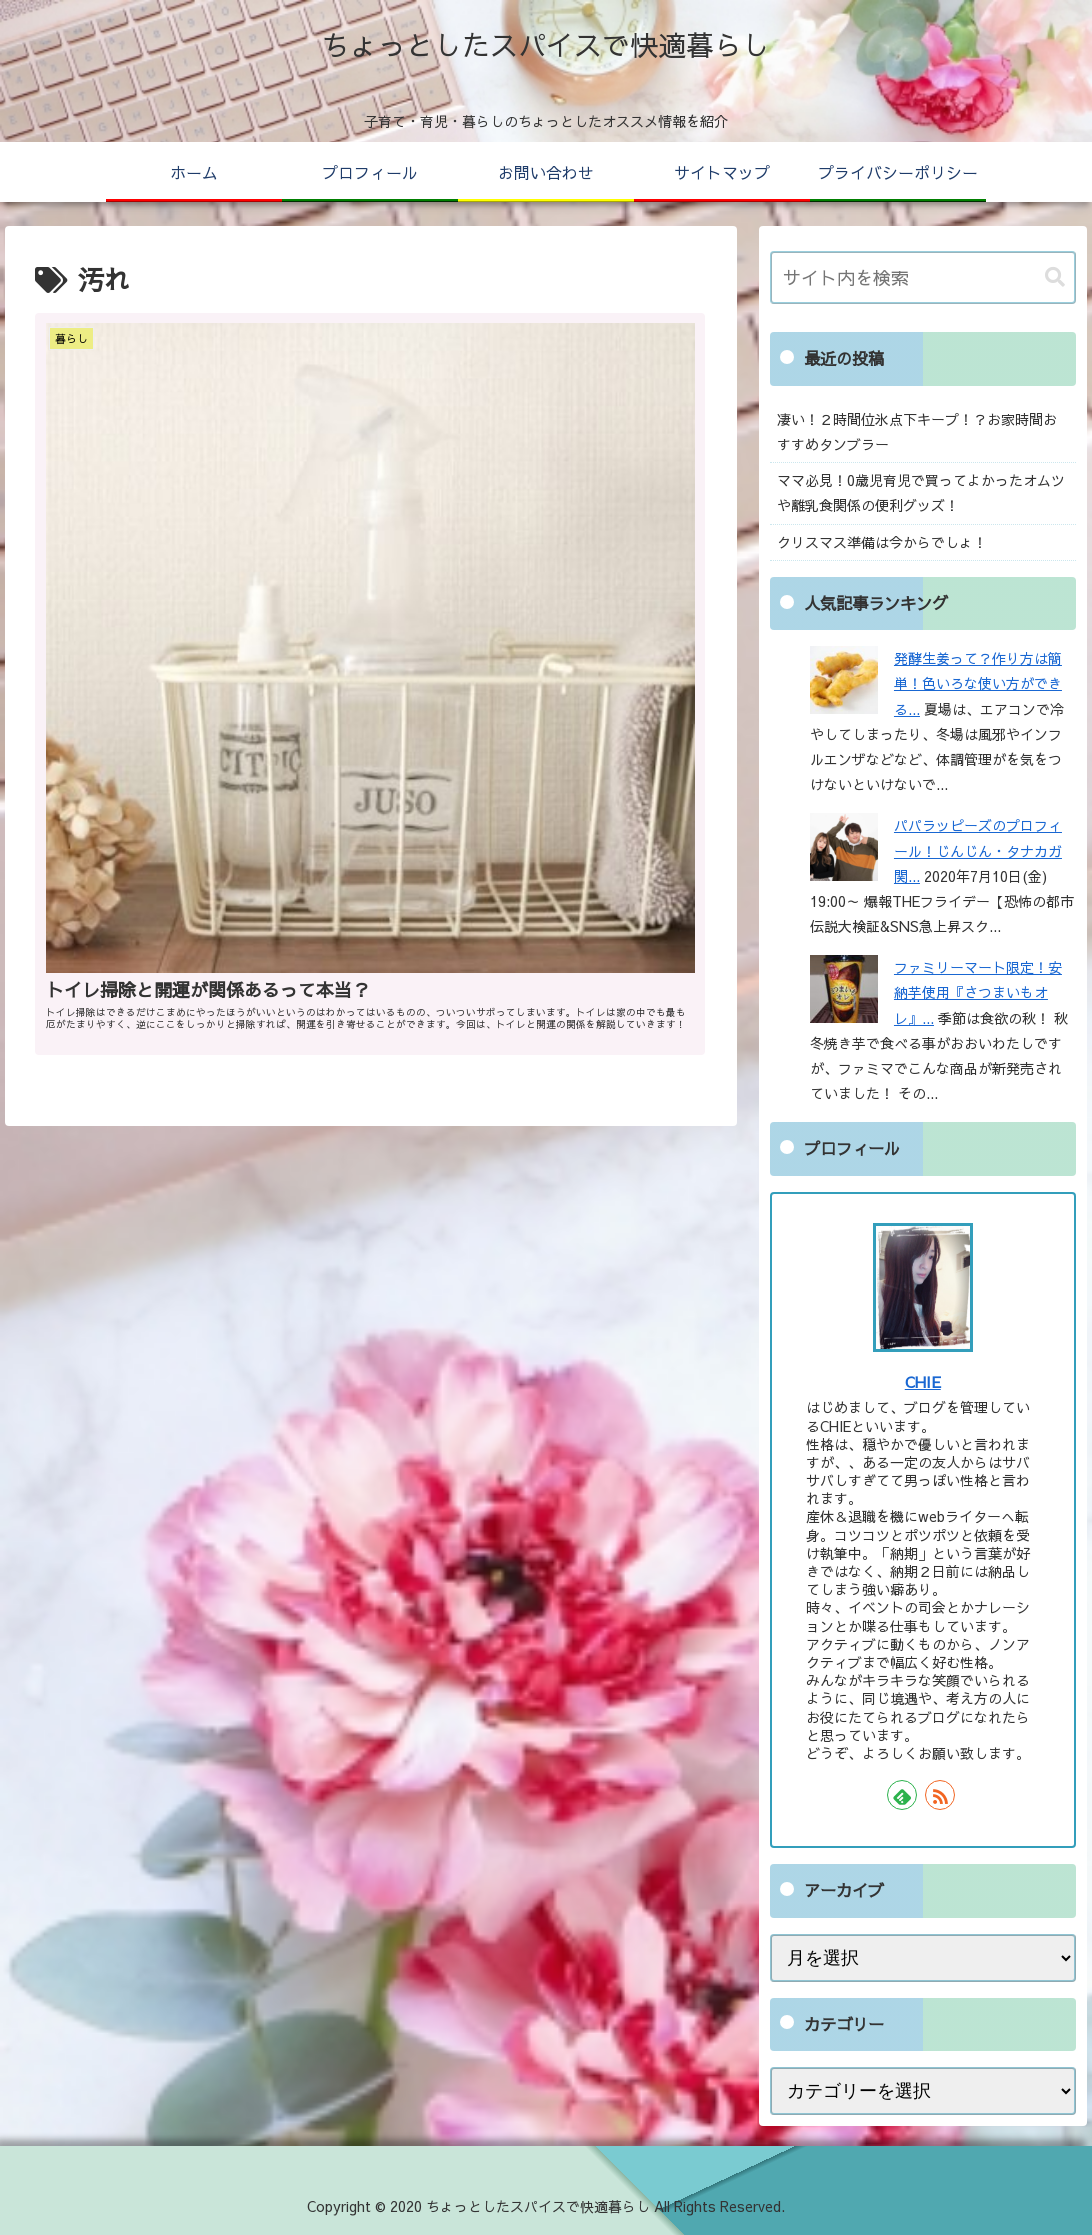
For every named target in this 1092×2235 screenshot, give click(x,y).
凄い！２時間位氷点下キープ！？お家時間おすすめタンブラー (917, 431)
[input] (923, 277)
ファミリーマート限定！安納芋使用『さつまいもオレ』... (978, 992)
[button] (1055, 277)
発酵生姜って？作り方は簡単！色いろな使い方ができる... (978, 683)
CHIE (923, 1381)
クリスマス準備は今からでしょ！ (882, 542)
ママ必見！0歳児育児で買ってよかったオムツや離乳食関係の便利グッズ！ (921, 492)
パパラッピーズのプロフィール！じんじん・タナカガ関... (978, 850)
